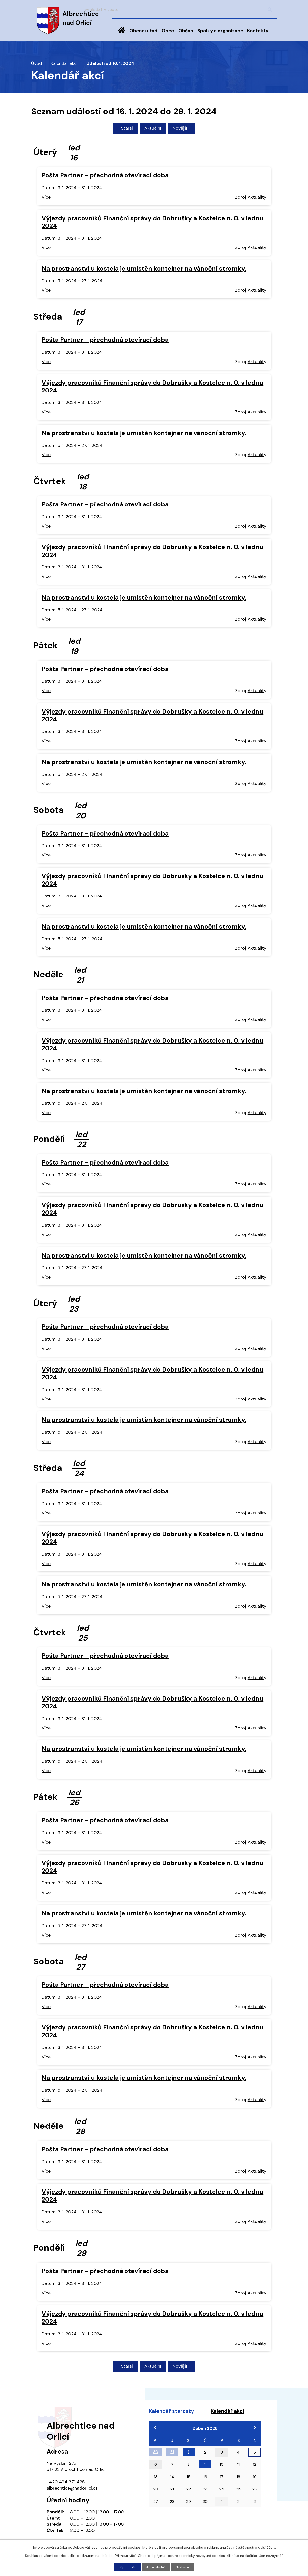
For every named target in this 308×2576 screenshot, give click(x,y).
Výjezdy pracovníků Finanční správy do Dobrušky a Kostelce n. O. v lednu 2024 (152, 224)
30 (155, 2466)
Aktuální (152, 130)
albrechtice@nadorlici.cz (72, 2492)
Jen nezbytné (156, 2567)
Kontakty (257, 31)
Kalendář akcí (64, 63)
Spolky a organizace (220, 31)
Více (46, 199)
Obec (168, 31)
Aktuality (257, 199)
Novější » (189, 130)
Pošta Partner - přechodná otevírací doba (105, 177)
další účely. (267, 2547)
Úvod (121, 34)
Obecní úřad (143, 31)
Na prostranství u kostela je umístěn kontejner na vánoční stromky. (144, 270)
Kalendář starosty (176, 2416)
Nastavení (185, 2567)
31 (172, 2466)
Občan (185, 31)
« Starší (117, 130)
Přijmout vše (125, 2567)
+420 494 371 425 (66, 2486)
